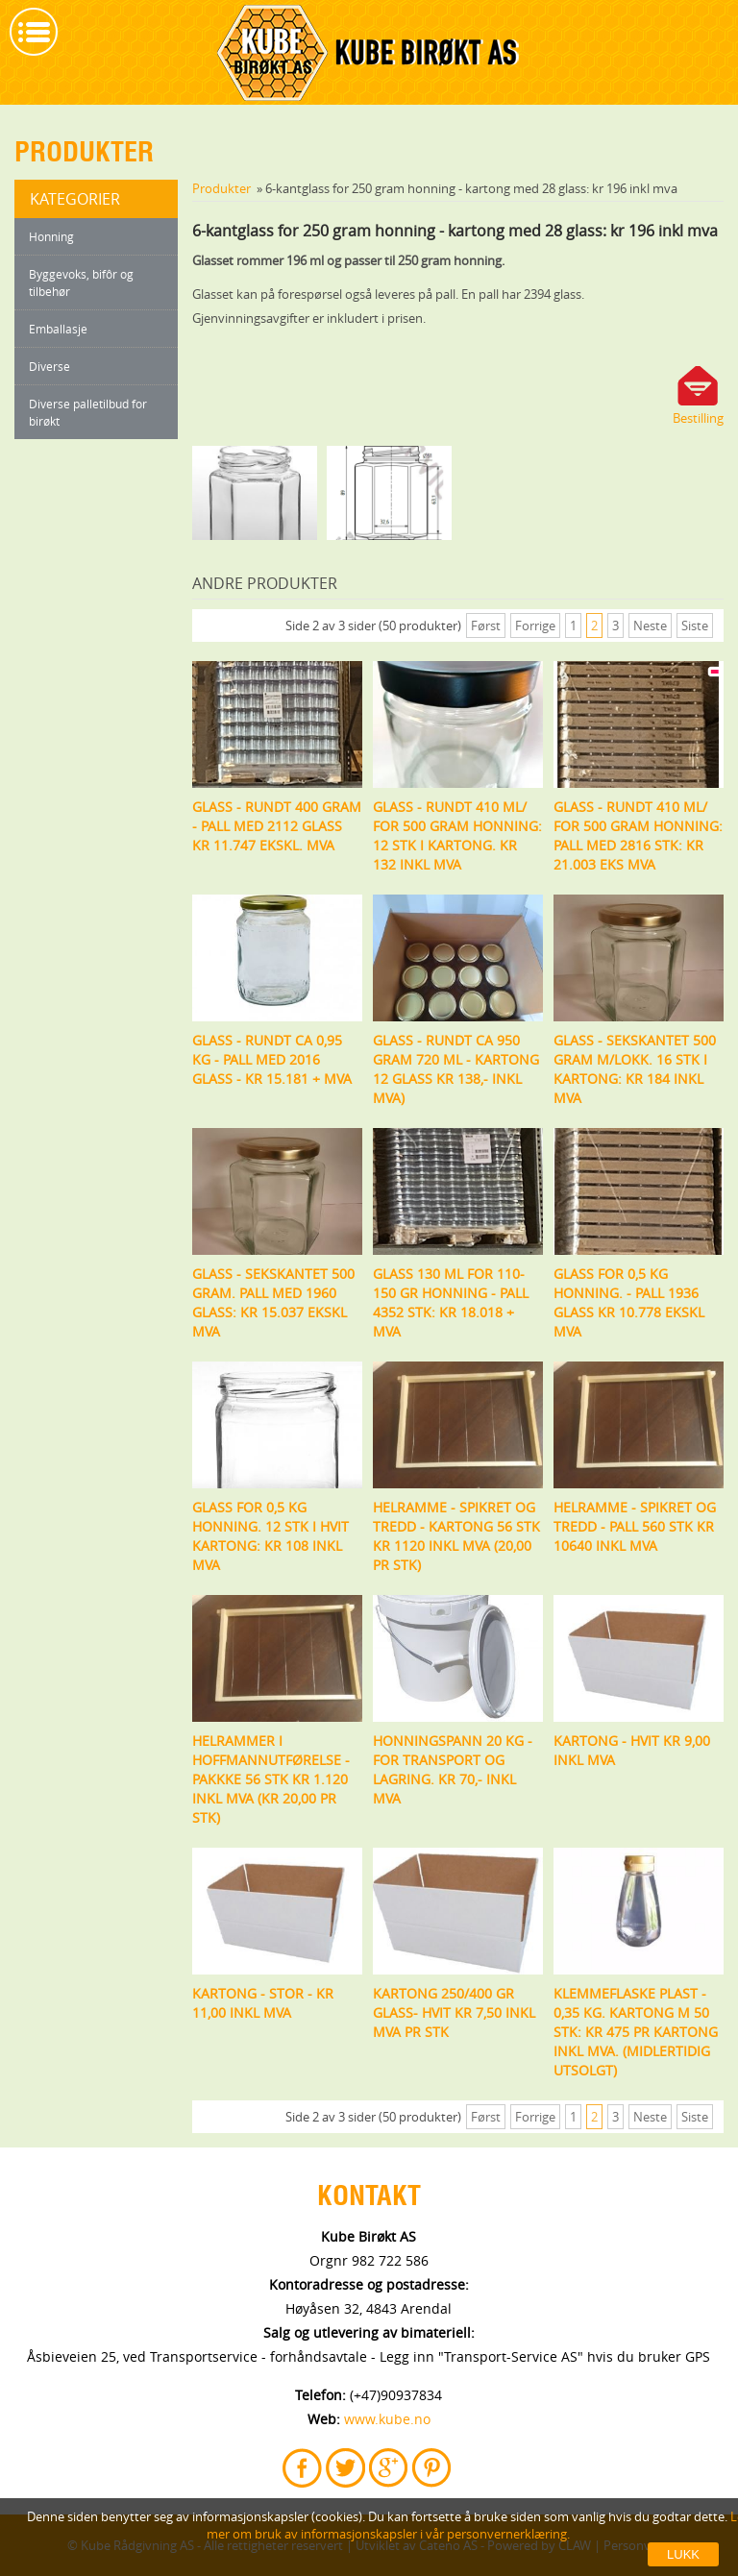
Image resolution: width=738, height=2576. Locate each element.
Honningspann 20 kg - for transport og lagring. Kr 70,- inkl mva (452, 1769)
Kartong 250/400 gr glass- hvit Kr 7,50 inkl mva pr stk (454, 2012)
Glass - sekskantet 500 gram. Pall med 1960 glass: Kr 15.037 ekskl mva (273, 1302)
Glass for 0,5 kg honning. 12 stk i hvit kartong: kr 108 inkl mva (270, 1536)
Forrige (535, 625)
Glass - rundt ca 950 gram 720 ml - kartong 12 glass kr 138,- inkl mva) (456, 1069)
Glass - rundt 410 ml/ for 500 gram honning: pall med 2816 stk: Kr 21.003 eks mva (638, 835)
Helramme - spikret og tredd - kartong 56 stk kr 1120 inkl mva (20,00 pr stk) (456, 1536)
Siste (694, 625)
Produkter (221, 188)
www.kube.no (387, 2419)
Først (486, 625)
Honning (51, 236)
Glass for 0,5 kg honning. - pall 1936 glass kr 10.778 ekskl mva (629, 1302)
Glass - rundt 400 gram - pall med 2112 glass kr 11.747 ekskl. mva (276, 825)
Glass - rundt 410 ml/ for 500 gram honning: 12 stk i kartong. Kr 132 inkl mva (457, 835)
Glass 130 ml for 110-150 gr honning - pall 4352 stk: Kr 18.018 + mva (451, 1302)
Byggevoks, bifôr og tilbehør (81, 282)
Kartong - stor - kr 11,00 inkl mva (262, 2003)
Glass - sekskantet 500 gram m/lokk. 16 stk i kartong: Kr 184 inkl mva (635, 1069)
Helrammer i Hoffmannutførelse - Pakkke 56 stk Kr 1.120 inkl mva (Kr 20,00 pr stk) (271, 1779)
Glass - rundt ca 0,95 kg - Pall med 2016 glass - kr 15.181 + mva (272, 1059)
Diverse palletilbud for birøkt (88, 412)
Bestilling (698, 418)
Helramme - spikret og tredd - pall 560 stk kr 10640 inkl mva (635, 1526)
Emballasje (58, 328)
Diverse (49, 366)
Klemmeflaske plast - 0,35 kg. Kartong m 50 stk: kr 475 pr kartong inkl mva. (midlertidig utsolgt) (636, 2031)
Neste (650, 625)
